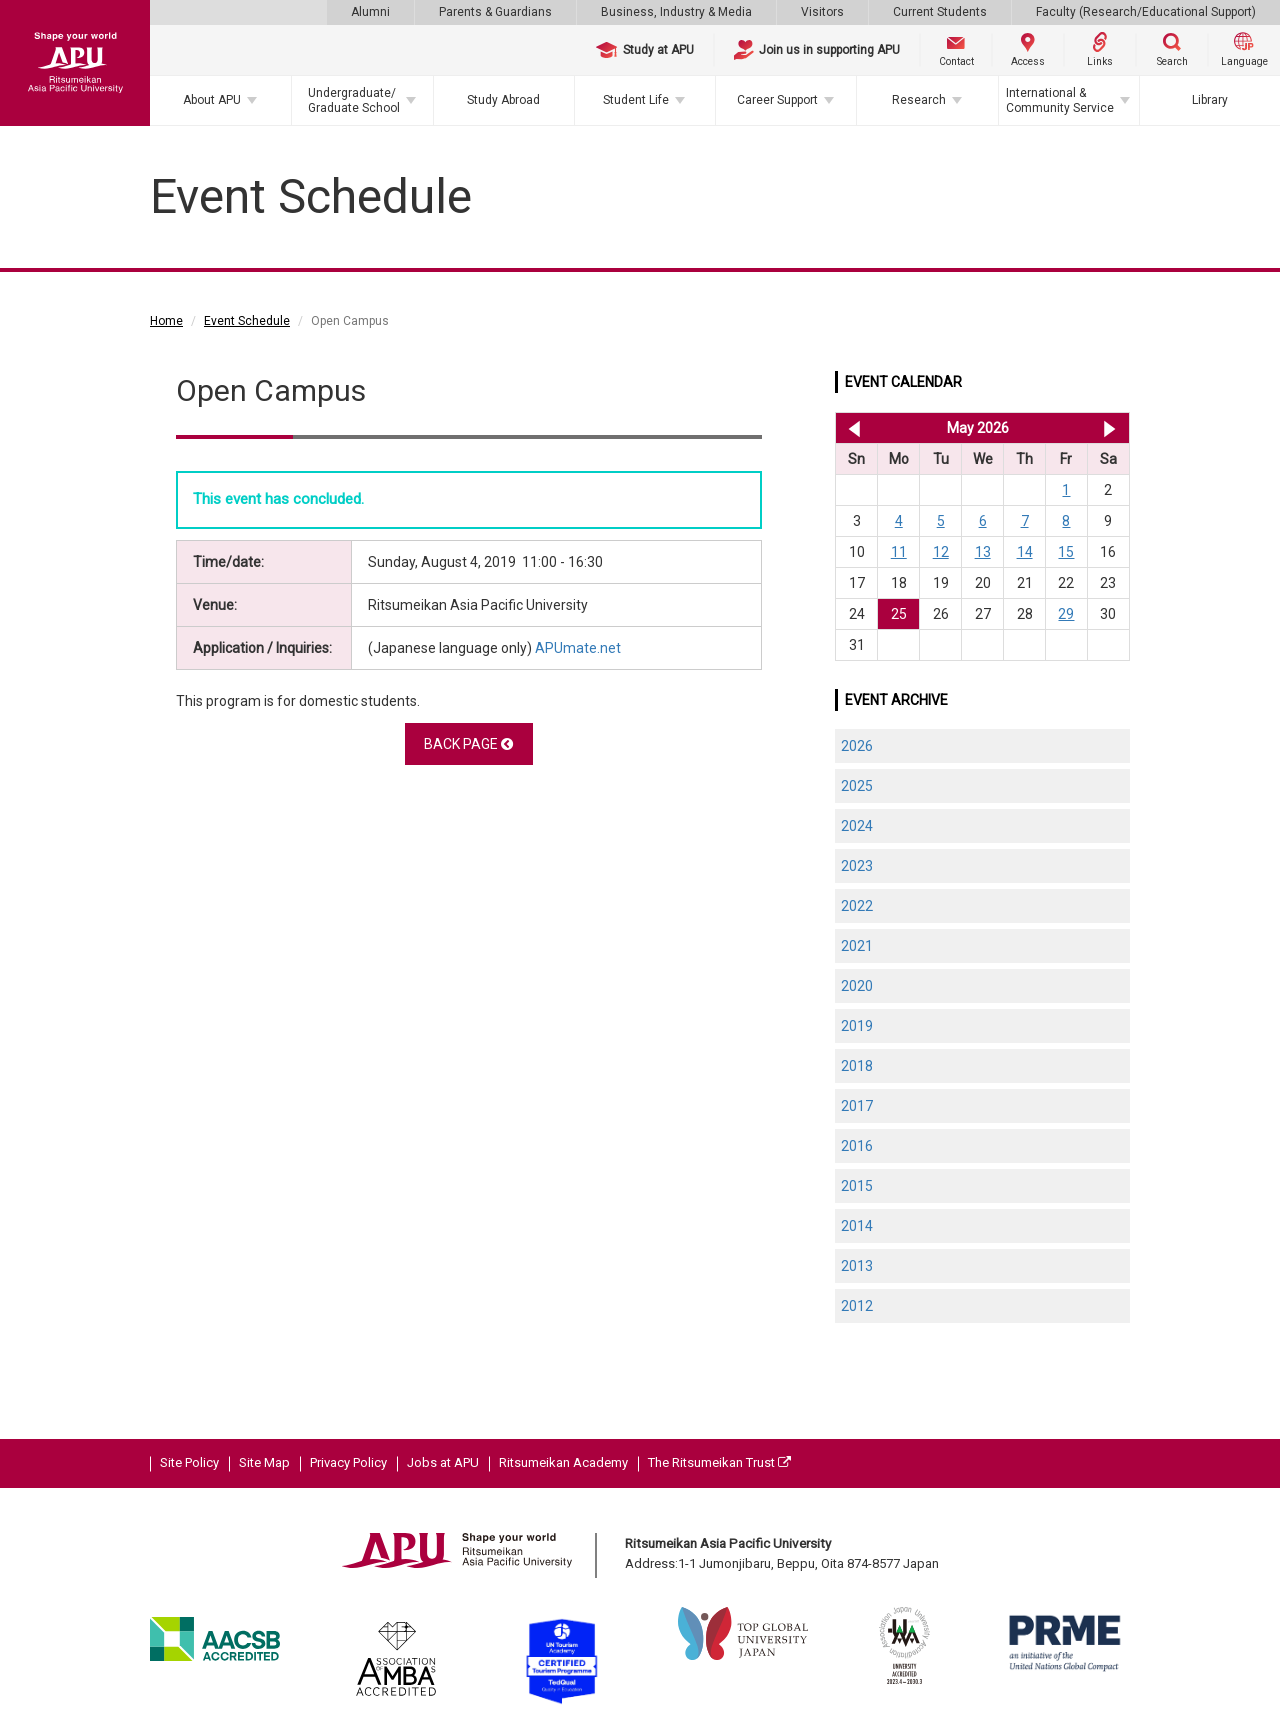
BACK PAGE (468, 744)
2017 (857, 1106)
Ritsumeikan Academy (563, 1462)
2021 (857, 946)
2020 (857, 986)
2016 (857, 1146)
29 (1066, 614)
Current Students (940, 12)
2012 (857, 1306)
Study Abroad (503, 100)
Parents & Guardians (495, 12)
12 (941, 552)
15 (1066, 552)
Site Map (264, 1462)
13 (983, 552)
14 (1025, 552)
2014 (857, 1226)
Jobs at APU (443, 1462)
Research (919, 100)
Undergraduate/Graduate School (354, 100)
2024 (857, 826)
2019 (857, 1026)
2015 (857, 1186)
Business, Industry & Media (676, 12)
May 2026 (978, 428)
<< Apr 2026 (850, 428)
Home (166, 321)
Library (1210, 100)
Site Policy (189, 1462)
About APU (212, 100)
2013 (857, 1266)
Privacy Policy (348, 1462)
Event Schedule (247, 321)
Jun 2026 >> (1109, 428)
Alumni (370, 12)
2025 (857, 786)
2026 (857, 746)
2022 (857, 906)
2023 (857, 866)
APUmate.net (578, 648)
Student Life (636, 100)
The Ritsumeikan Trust (719, 1462)
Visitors (822, 12)
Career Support (777, 100)
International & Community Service (1060, 100)
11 (899, 552)
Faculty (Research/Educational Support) (1146, 12)
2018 (857, 1066)
